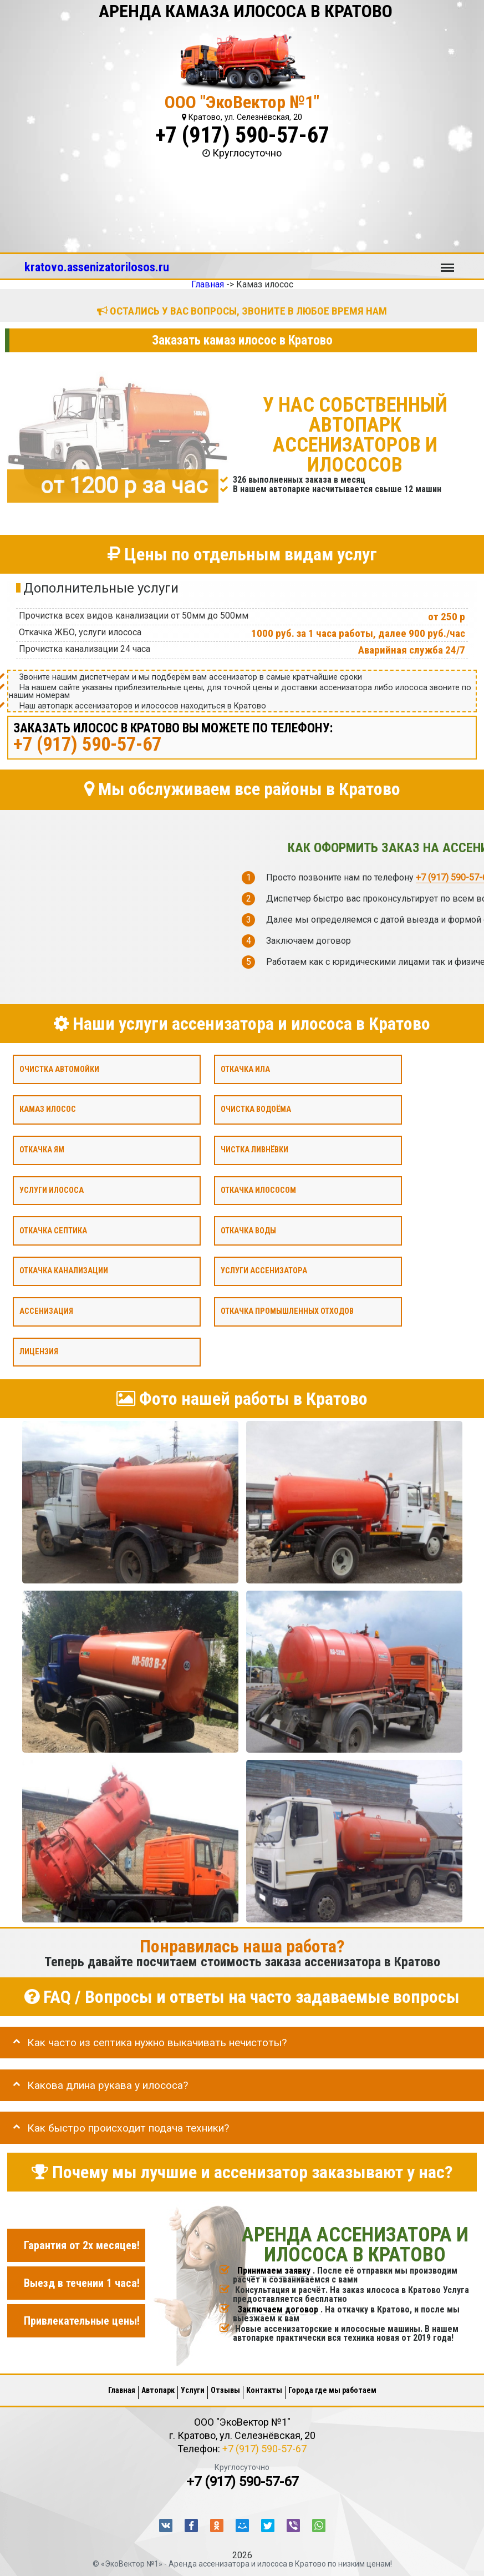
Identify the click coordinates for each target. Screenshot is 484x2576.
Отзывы (225, 2390)
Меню (447, 262)
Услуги (193, 2390)
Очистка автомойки (59, 1069)
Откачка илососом (258, 1190)
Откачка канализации (63, 1271)
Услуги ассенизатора (264, 1271)
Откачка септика (53, 1230)
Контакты (264, 2390)
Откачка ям (41, 1150)
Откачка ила (245, 1069)
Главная (121, 2390)
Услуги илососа (51, 1190)
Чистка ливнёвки (254, 1150)
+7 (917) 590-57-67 (242, 135)
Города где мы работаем (332, 2390)
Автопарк (158, 2390)
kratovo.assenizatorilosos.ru (96, 267)
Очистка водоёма (256, 1109)
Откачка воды (248, 1230)
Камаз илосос (47, 1109)
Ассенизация (46, 1311)
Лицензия (38, 1351)
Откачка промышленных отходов (287, 1311)
